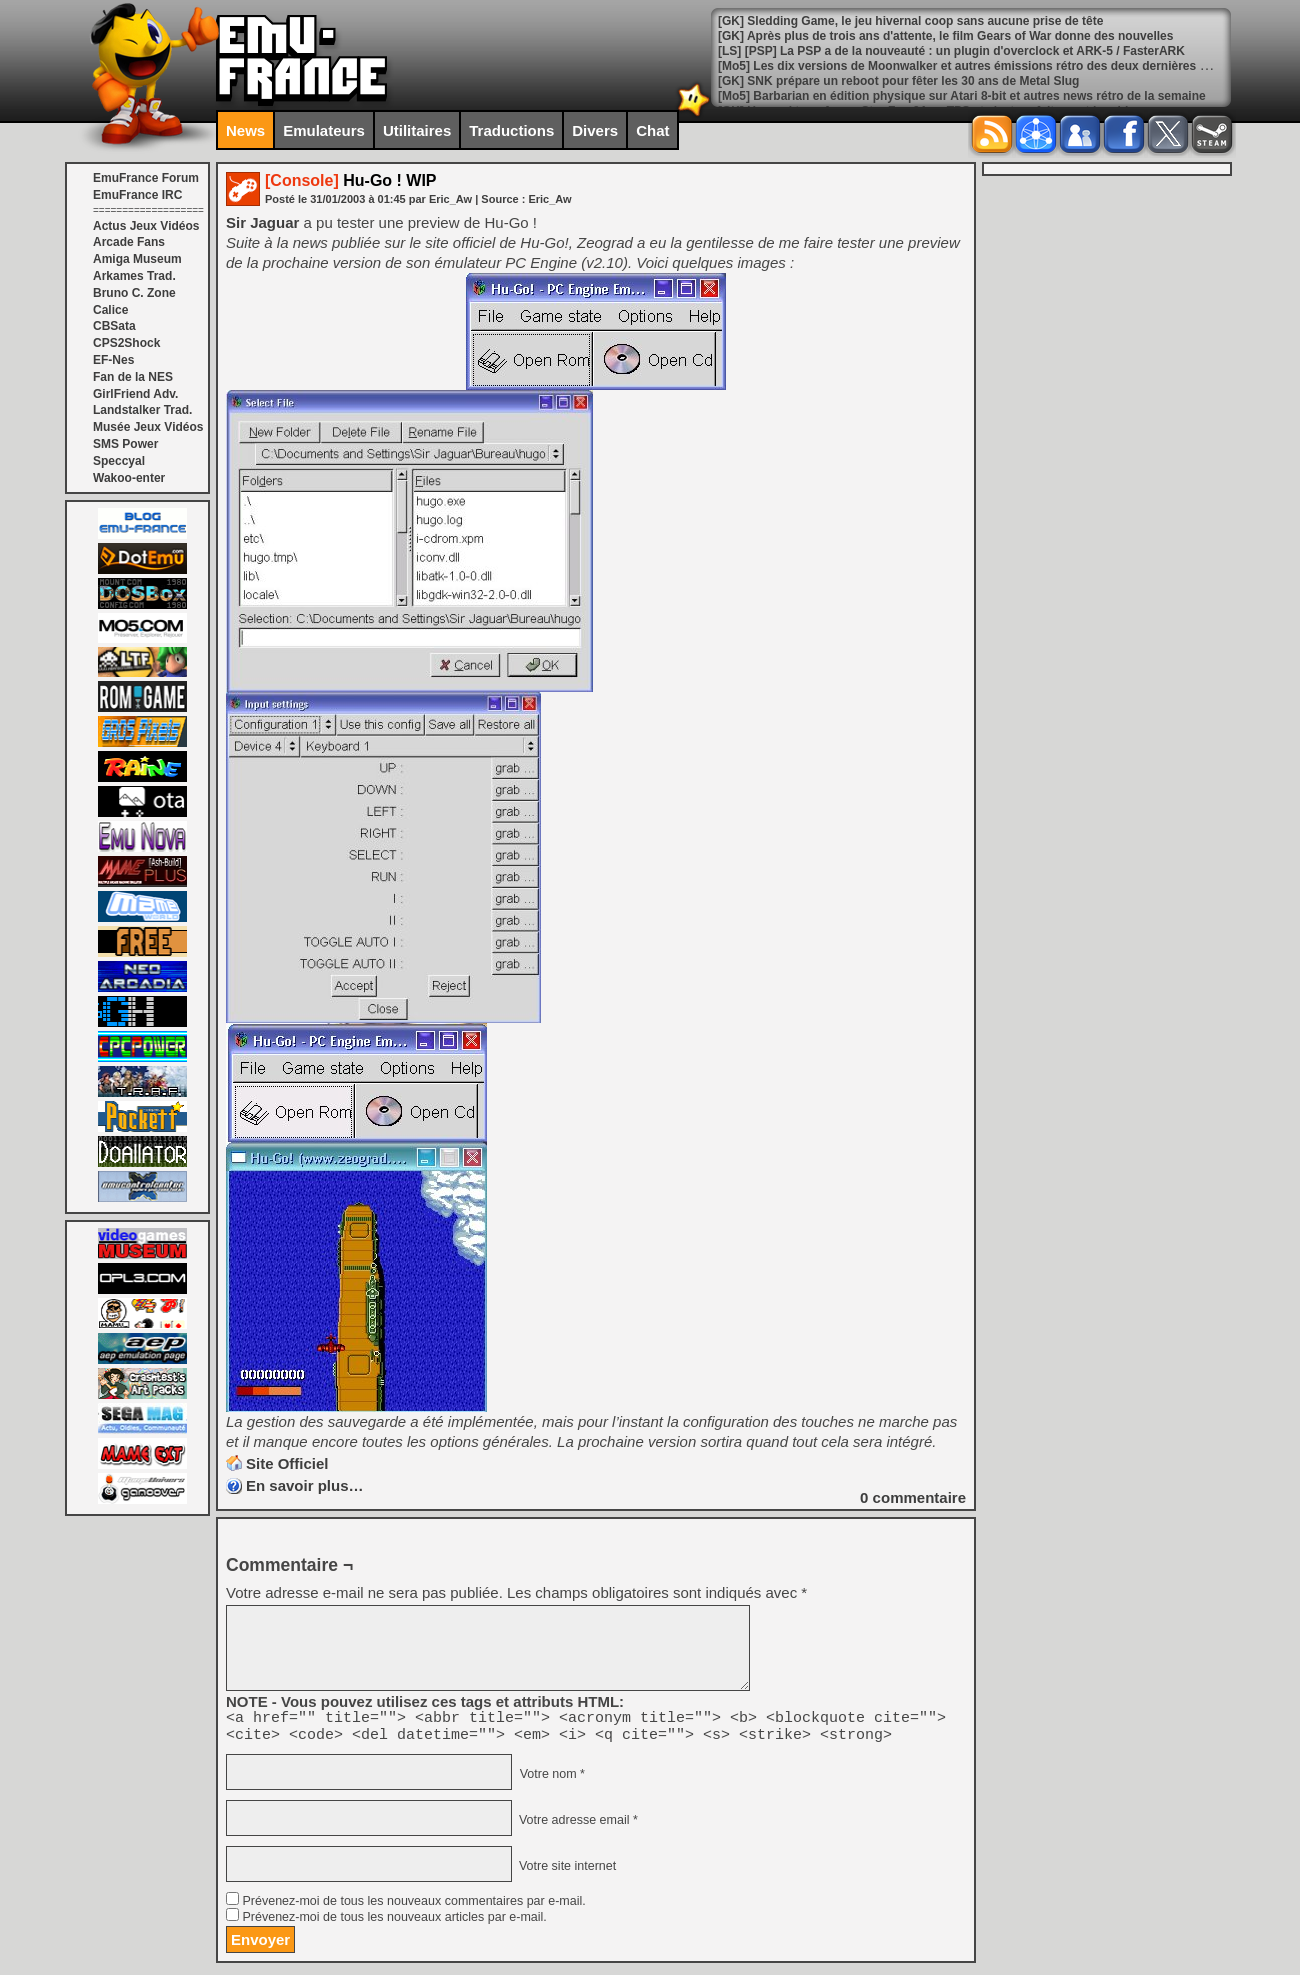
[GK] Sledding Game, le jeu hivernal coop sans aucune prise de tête (910, 36)
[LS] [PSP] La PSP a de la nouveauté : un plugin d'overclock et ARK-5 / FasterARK (951, 66)
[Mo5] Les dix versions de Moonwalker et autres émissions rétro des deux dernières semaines (986, 81)
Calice (110, 310)
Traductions (511, 130)
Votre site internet (565, 1872)
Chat (652, 130)
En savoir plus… (305, 1485)
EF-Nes (113, 360)
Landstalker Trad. (142, 410)
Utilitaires (417, 130)
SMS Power (125, 444)
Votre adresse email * (576, 1826)
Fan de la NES (133, 377)
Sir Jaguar (262, 222)
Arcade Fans (129, 242)
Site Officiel (287, 1463)
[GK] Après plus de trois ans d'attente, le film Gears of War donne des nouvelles (945, 51)
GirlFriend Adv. (135, 394)
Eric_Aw (549, 199)
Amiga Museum (137, 259)
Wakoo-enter (129, 478)
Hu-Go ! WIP (351, 180)
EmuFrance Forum (146, 178)
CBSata (114, 326)
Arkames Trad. (134, 276)
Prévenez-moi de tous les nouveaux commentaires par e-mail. (413, 1907)
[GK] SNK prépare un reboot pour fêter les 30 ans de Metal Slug (898, 96)
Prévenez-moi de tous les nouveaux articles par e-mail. (394, 1923)
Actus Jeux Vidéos (146, 226)
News (245, 130)
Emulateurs (324, 130)
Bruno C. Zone (134, 293)
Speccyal (119, 461)
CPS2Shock (126, 343)
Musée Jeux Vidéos (148, 427)
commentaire (913, 1497)
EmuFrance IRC (137, 195)
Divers (595, 130)
